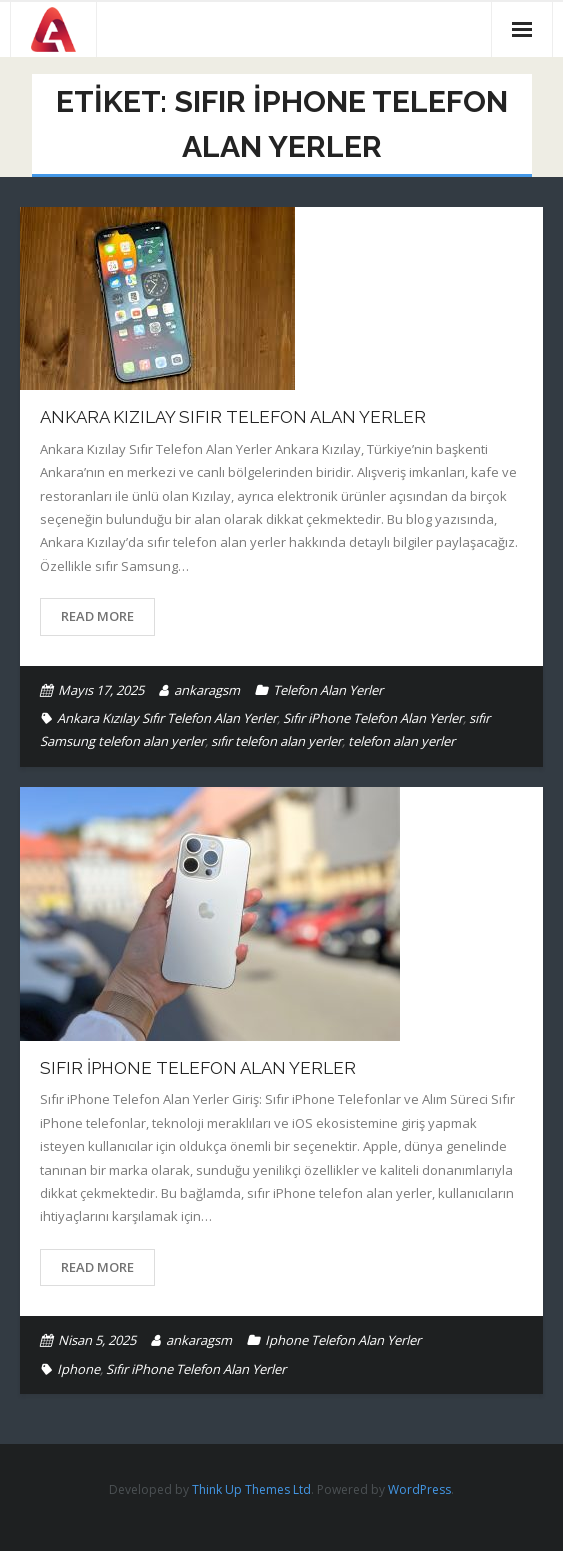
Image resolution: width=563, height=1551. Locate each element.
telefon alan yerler (401, 741)
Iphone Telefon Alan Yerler (343, 1340)
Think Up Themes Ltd (251, 1489)
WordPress (419, 1489)
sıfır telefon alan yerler (276, 741)
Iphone (78, 1369)
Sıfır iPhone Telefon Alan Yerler (373, 718)
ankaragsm (207, 690)
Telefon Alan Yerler (328, 690)
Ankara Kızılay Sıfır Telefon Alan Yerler (233, 417)
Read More (97, 616)
